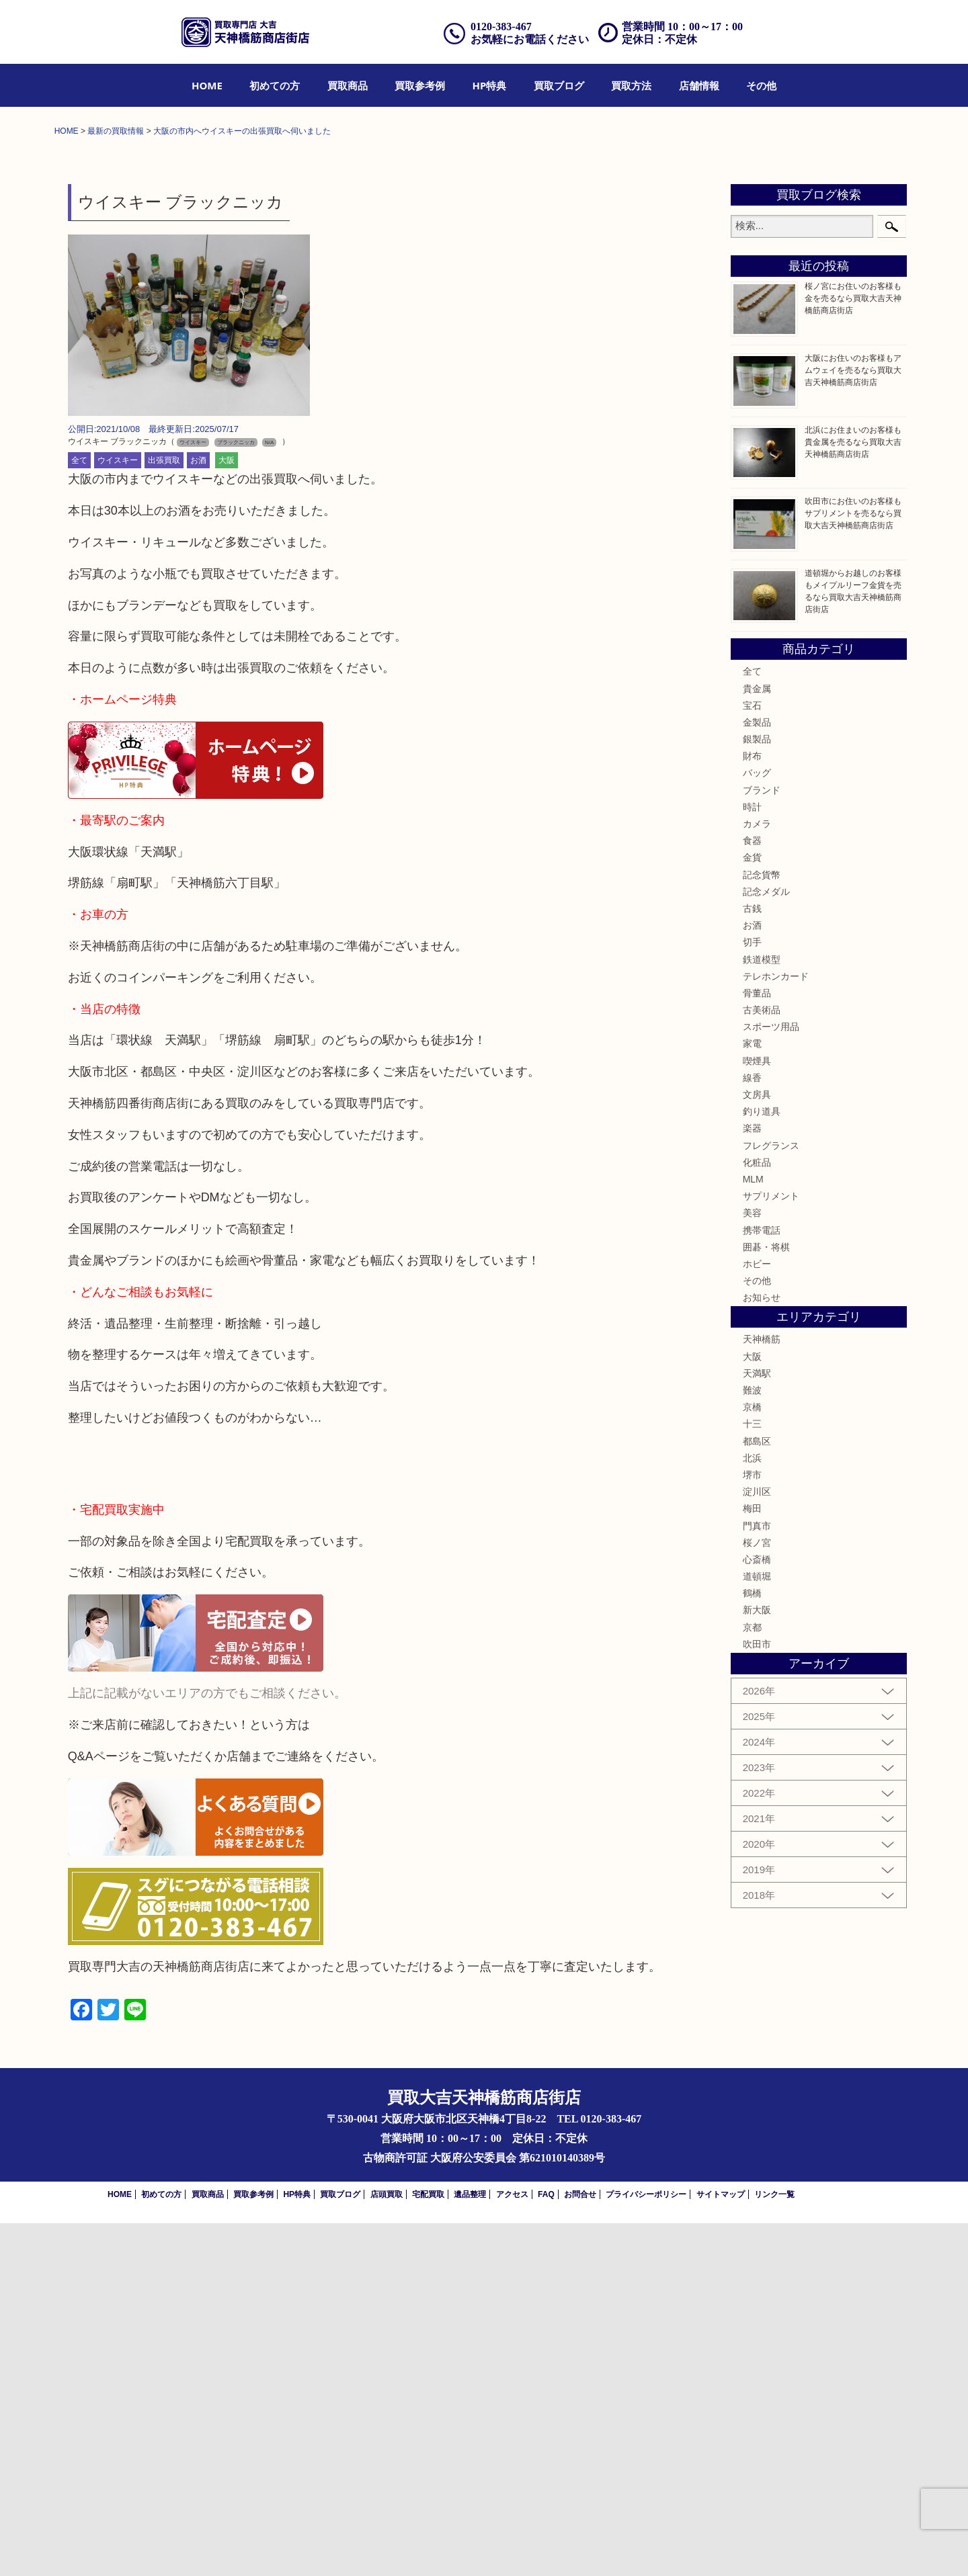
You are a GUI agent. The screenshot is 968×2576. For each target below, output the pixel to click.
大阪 (226, 813)
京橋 (752, 1759)
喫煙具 (757, 1413)
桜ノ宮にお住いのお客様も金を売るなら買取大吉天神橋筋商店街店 (853, 652)
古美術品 (761, 1362)
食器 (752, 1193)
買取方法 (631, 85)
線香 (752, 1430)
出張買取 (164, 813)
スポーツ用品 (771, 1379)
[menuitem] (207, 85)
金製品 (757, 1075)
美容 (752, 1565)
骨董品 (757, 1345)
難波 (752, 1742)
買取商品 (347, 85)
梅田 (752, 1861)
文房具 (757, 1447)
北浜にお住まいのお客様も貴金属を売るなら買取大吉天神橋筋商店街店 (853, 795)
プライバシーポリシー (646, 2547)
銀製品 (757, 1091)
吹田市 (757, 1996)
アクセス (512, 2547)
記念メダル (766, 1244)
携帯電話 (761, 1583)
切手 (752, 1294)
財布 (752, 1108)
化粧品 (757, 1515)
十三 (752, 1777)
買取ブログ (559, 85)
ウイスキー (117, 813)
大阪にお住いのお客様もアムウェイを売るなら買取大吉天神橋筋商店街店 (853, 723)
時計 (752, 1159)
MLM (753, 1532)
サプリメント (771, 1548)
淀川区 (757, 1844)
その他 (761, 85)
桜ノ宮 (757, 1895)
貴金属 (757, 1041)
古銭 (752, 1261)
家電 (752, 1396)
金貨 (752, 1210)
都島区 (757, 1794)
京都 (752, 1980)
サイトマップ (720, 2547)
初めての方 (274, 85)
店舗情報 (699, 85)
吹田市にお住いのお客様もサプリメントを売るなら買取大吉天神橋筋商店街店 (853, 866)
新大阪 (757, 1963)
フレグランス (771, 1498)
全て (79, 813)
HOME (207, 85)
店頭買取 (386, 2547)
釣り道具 (761, 1464)
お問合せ (580, 2547)
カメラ (757, 1176)
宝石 (752, 1058)
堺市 (752, 1827)
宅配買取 (428, 2547)
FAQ (546, 2547)
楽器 (752, 1481)
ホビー (757, 1616)
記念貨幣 (761, 1227)
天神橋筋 (761, 1692)
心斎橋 (757, 1912)
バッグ (757, 1126)
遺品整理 (470, 2547)
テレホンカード (776, 1329)
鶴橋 (752, 1945)
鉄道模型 (761, 1312)
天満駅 (757, 1726)
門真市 (757, 1878)
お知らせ (761, 1650)
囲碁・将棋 (766, 1599)
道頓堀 (757, 1929)
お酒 (198, 813)
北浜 (752, 1810)
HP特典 (490, 85)
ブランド (761, 1142)
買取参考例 (420, 85)
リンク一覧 (774, 2547)
